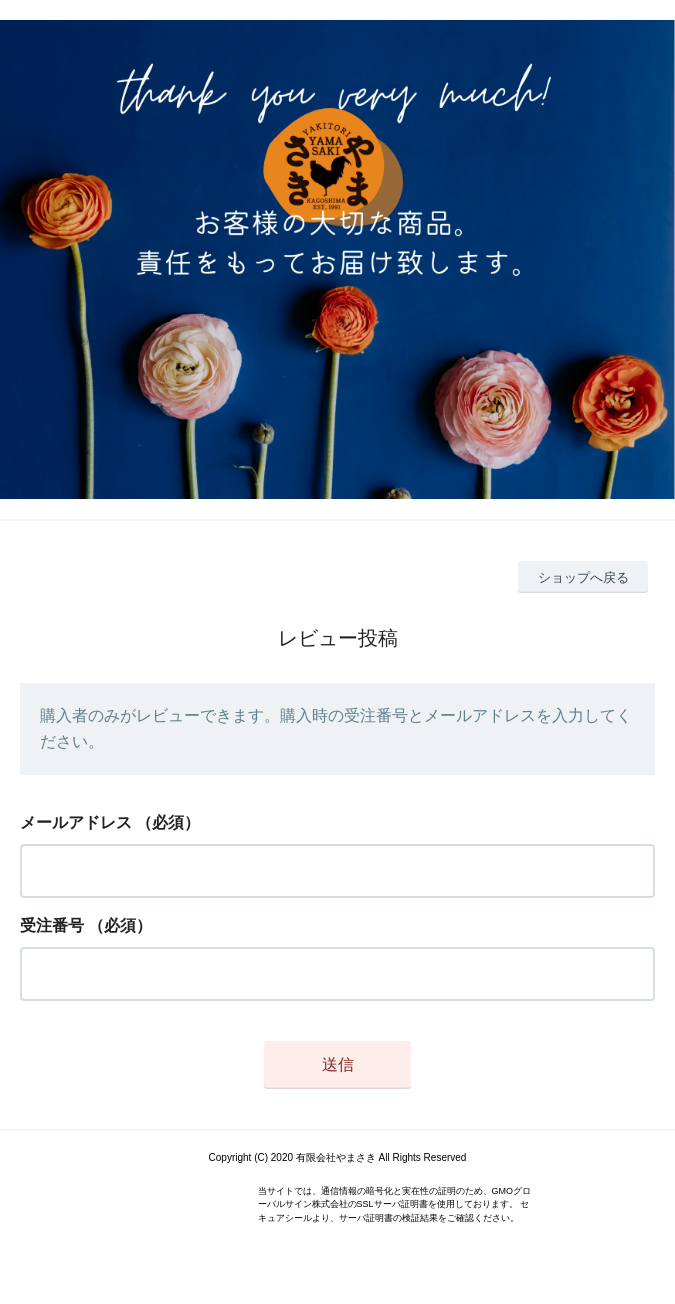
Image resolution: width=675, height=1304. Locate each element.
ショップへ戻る (583, 577)
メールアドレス (76, 822)
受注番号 (52, 925)
